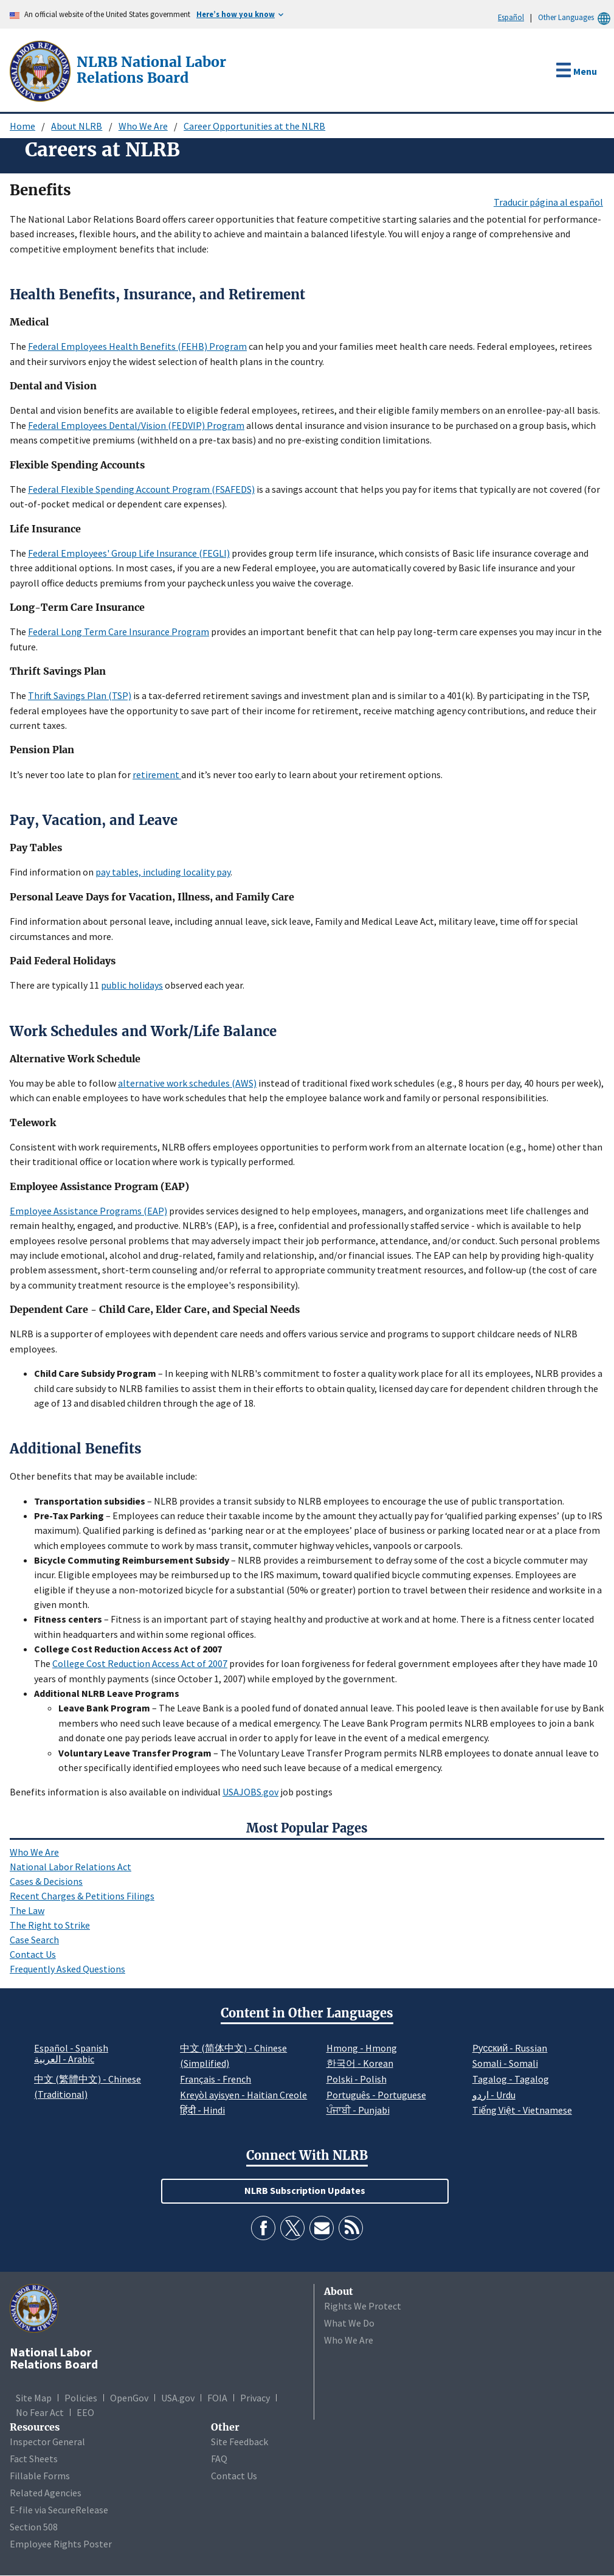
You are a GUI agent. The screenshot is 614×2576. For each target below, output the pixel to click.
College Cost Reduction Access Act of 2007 (139, 1663)
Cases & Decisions (46, 1881)
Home (22, 126)
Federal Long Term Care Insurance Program (118, 631)
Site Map (34, 2398)
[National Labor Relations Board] (41, 70)
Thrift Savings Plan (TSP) (79, 695)
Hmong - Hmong (361, 2048)
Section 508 (34, 2527)
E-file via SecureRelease (59, 2510)
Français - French (215, 2079)
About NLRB (76, 126)
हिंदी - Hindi (202, 2110)
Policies (80, 2398)
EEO (85, 2412)
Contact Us (33, 1954)
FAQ (219, 2458)
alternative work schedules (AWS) (187, 1083)
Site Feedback (239, 2441)
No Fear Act (40, 2412)
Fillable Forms (40, 2476)
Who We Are (143, 126)
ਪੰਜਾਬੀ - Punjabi (358, 2110)
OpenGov (129, 2398)
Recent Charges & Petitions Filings (82, 1896)
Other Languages (576, 17)
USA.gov (178, 2398)
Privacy (255, 2398)
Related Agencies (45, 2493)
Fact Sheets (34, 2458)
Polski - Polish (356, 2079)
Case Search (34, 1940)
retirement (157, 774)
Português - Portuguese (376, 2095)
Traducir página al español (548, 202)
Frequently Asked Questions (67, 1969)
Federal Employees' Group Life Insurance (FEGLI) (129, 553)
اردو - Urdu (494, 2095)
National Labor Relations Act (70, 1867)
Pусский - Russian (510, 2048)
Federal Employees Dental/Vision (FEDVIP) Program (136, 425)
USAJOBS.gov (250, 1792)
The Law (27, 1910)
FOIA (217, 2398)
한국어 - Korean (359, 2063)
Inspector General (47, 2441)
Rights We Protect (362, 2306)
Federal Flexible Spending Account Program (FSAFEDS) (141, 489)
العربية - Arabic (64, 2059)
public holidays (132, 985)
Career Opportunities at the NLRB (254, 126)
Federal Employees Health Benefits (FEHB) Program (137, 346)
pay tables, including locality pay (162, 872)
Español (511, 17)
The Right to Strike (50, 1925)
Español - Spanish (71, 2048)
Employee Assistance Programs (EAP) (88, 1211)
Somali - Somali (505, 2063)
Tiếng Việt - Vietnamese (522, 2110)
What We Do (349, 2323)
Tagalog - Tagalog (510, 2079)
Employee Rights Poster (61, 2544)
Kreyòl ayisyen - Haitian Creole (243, 2095)
